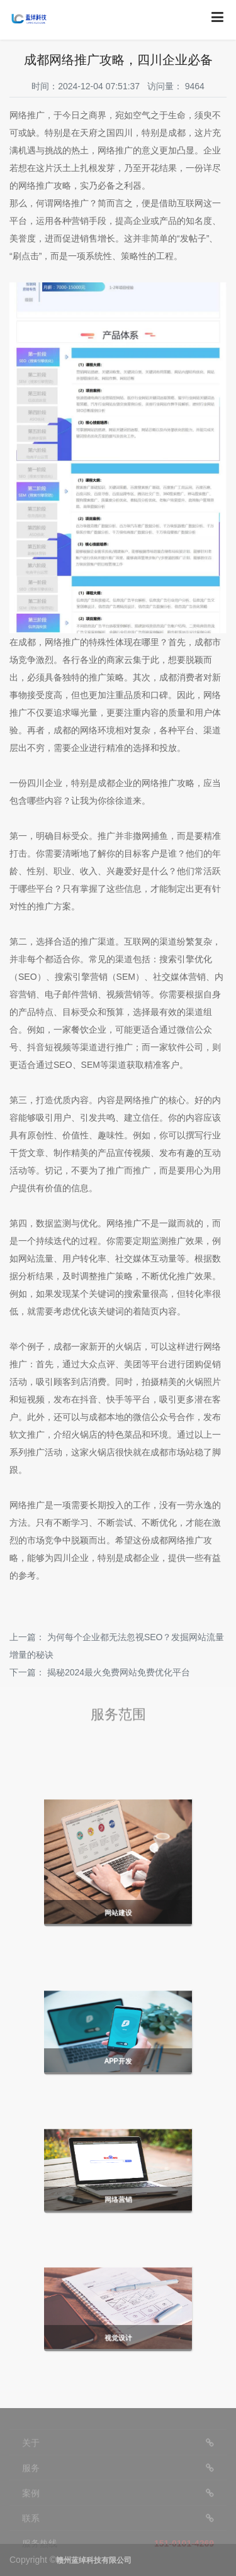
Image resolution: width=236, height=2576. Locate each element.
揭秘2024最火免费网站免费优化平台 (118, 1672)
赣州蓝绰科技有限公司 (94, 2560)
